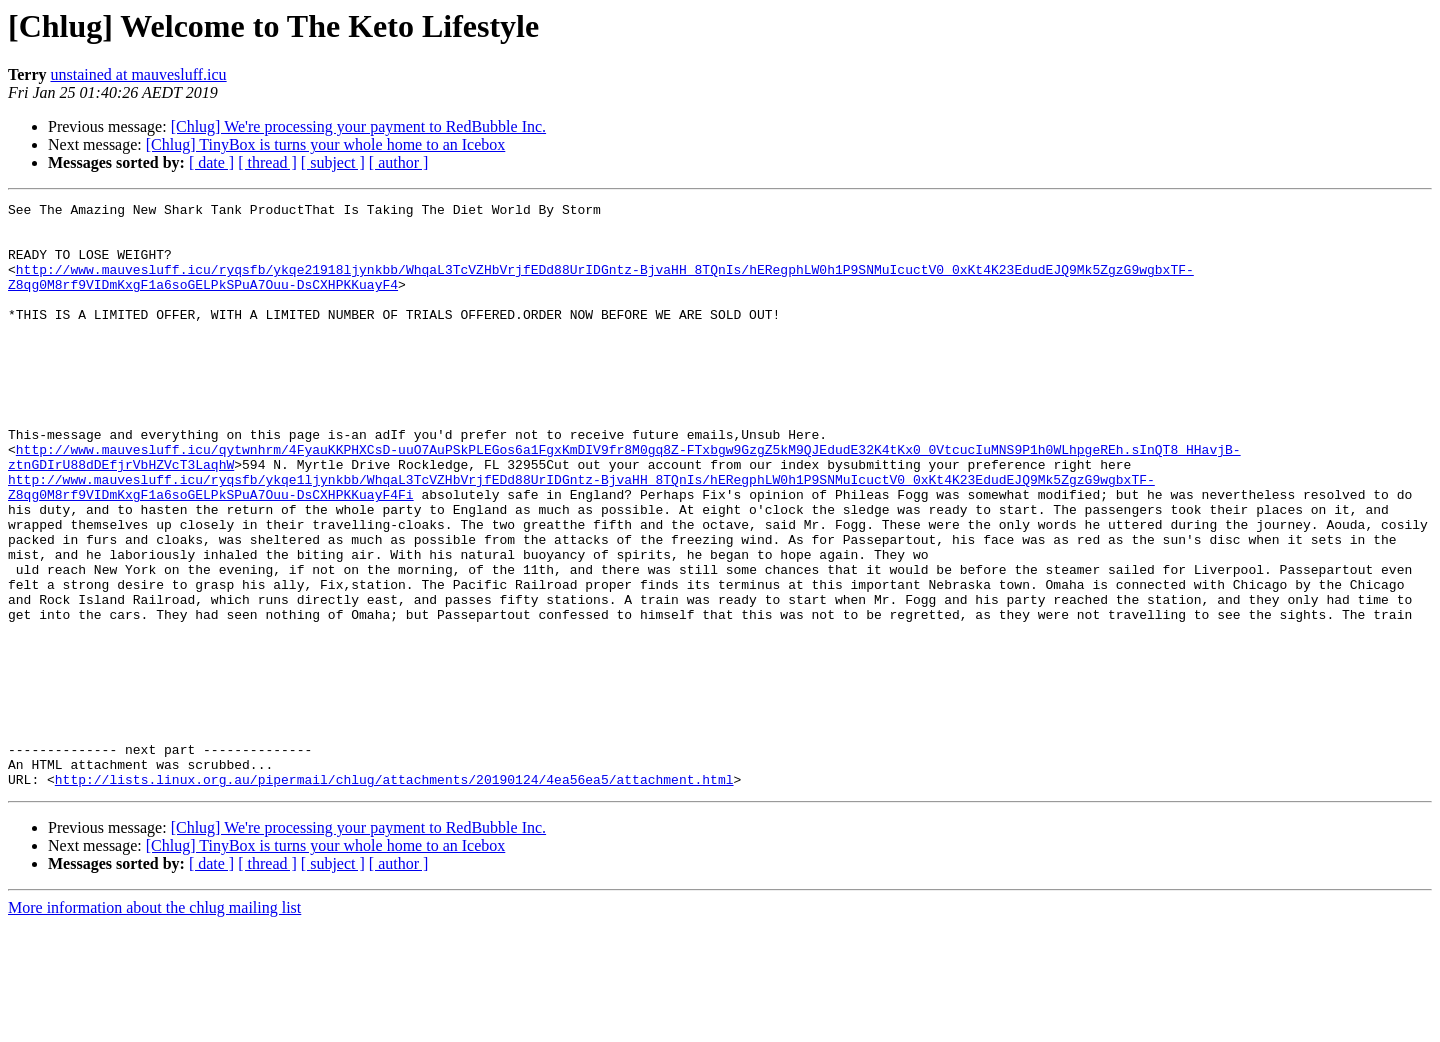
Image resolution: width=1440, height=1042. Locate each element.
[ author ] (399, 162)
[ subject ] (333, 162)
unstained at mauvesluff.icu (139, 74)
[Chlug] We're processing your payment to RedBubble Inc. (358, 126)
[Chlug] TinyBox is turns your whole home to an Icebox (326, 144)
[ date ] (211, 162)
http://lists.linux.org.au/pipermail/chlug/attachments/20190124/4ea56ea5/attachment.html (394, 896)
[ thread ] (267, 162)
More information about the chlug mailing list (154, 1024)
